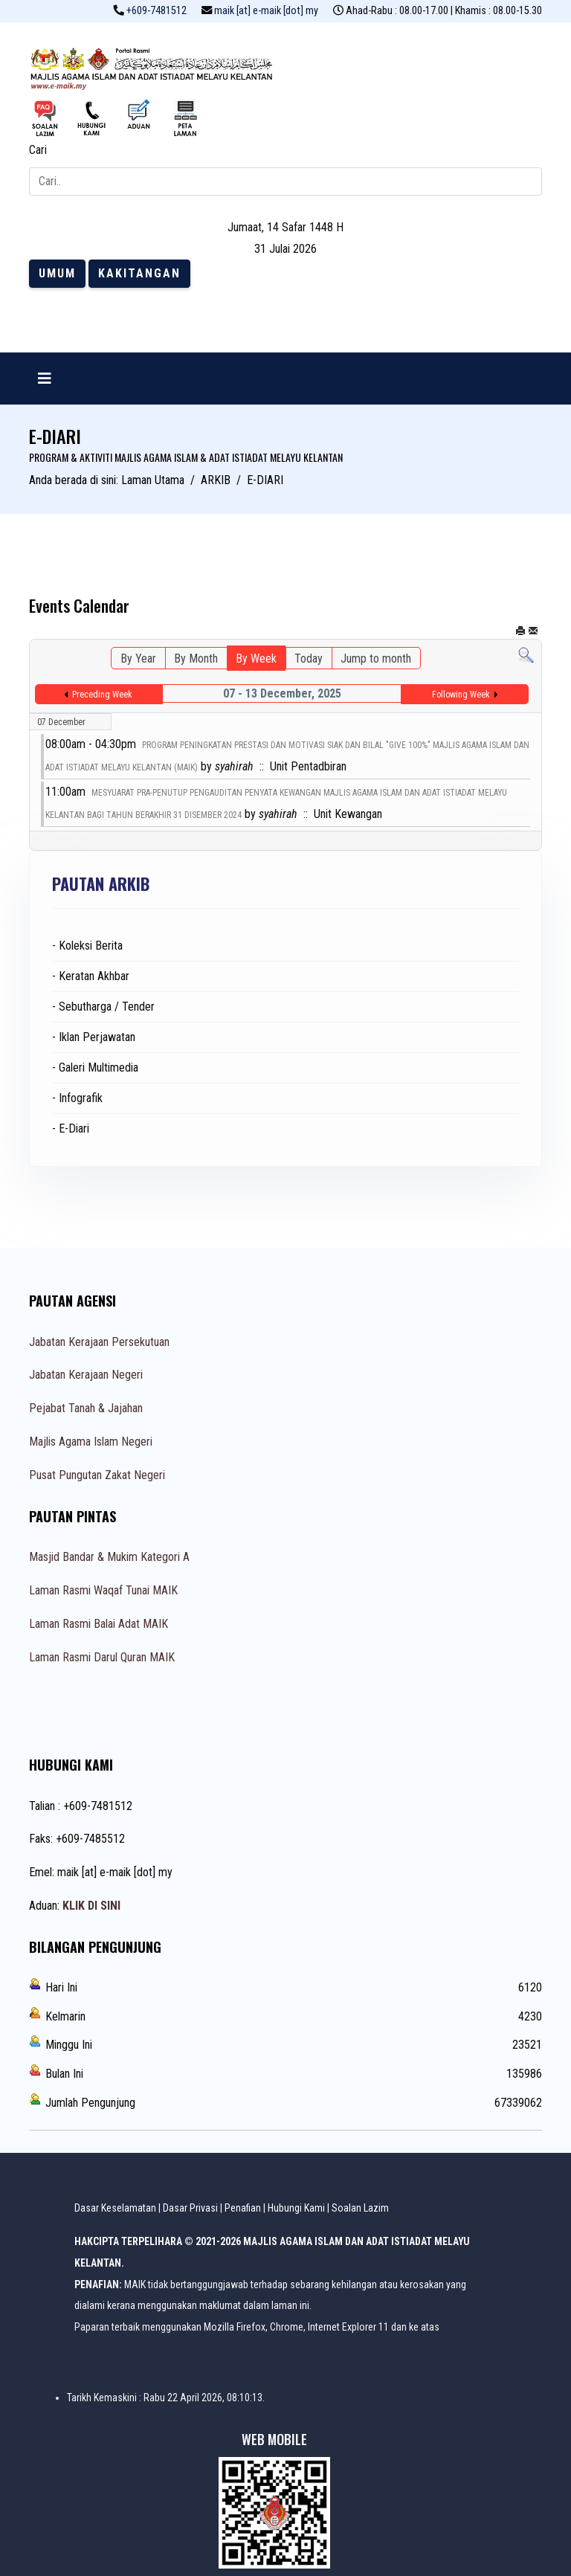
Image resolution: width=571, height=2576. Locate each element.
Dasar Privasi (190, 2208)
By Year (138, 658)
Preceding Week (102, 694)
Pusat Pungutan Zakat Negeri (97, 1475)
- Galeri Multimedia (95, 1067)
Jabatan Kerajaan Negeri (86, 1375)
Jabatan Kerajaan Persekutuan (99, 1342)
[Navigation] (44, 378)
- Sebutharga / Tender (103, 1006)
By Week (256, 658)
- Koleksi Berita (87, 945)
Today (308, 658)
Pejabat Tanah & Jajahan (86, 1408)
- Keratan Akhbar (90, 976)
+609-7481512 (156, 10)
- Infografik (77, 1098)
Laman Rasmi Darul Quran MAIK (102, 1657)
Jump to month (376, 658)
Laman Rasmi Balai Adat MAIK (98, 1624)
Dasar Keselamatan (115, 2208)
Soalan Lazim (360, 2208)
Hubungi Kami (296, 2208)
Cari (38, 150)
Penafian (243, 2208)
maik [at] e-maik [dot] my (266, 10)
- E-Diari (70, 1128)
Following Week (461, 694)
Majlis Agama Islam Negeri (90, 1441)
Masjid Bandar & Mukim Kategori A (109, 1557)
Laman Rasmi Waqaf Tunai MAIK (103, 1590)
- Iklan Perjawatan (93, 1037)
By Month (196, 658)
